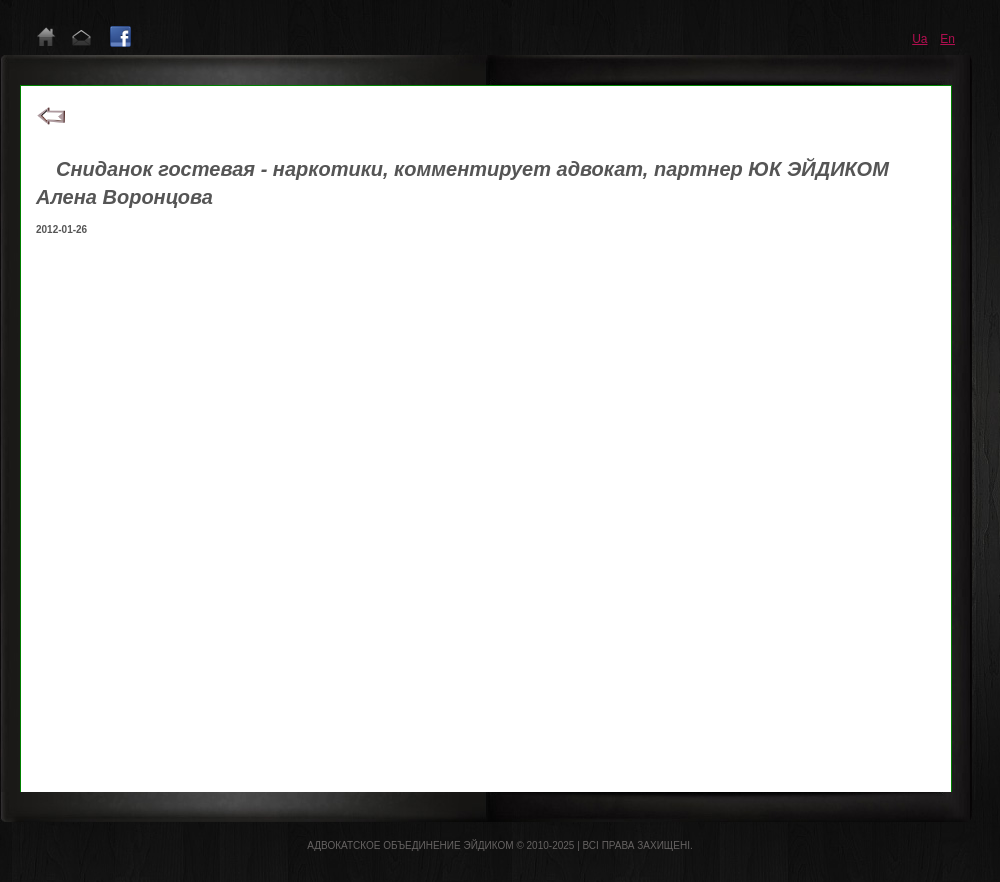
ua (919, 39)
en (947, 39)
